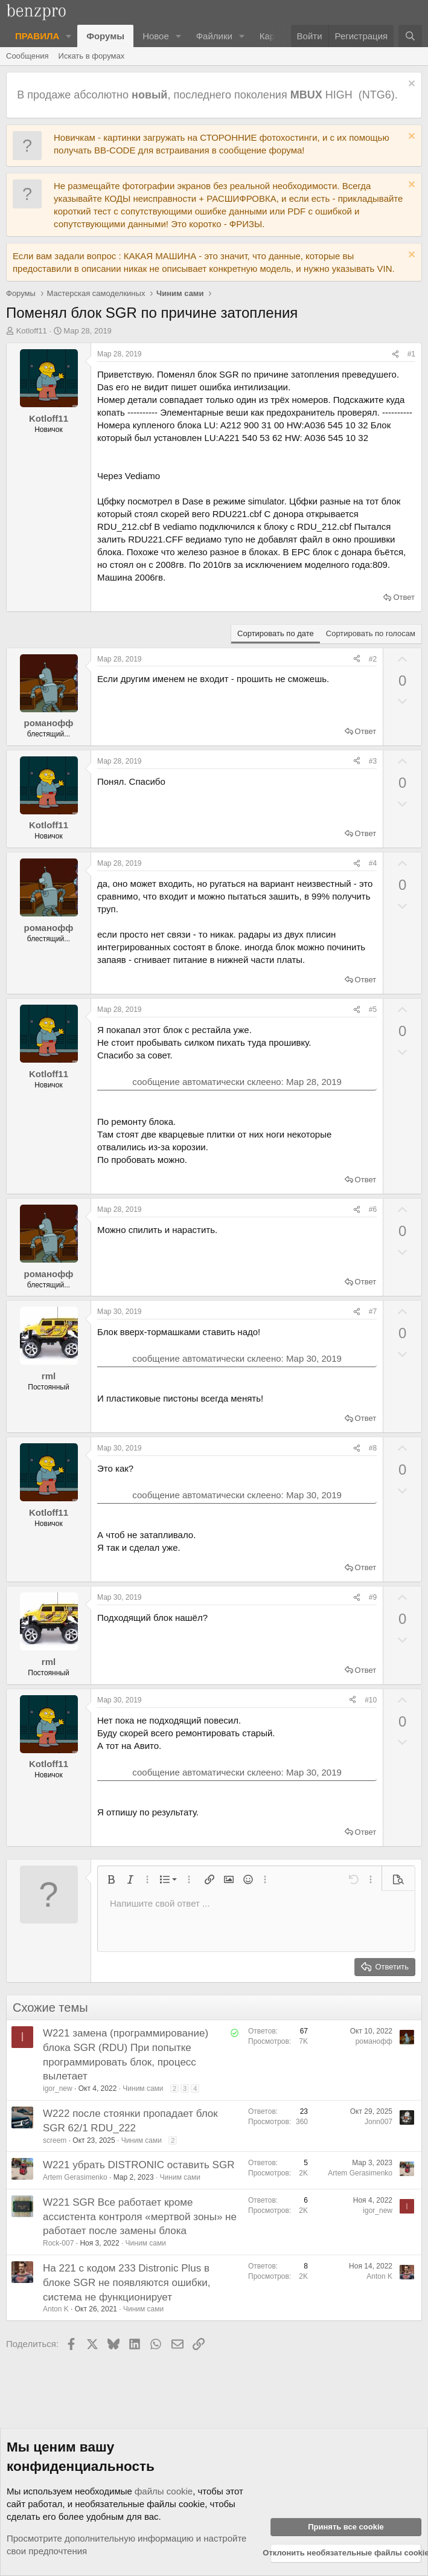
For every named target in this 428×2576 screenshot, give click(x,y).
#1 (411, 354)
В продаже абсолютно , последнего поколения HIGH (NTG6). (208, 95)
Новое (155, 36)
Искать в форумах (92, 55)
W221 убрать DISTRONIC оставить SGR (138, 2165)
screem (54, 2140)
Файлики (214, 36)
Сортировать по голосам (370, 633)
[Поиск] (410, 36)
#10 (371, 1700)
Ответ (404, 597)
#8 (373, 1448)
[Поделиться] (395, 354)
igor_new (57, 2088)
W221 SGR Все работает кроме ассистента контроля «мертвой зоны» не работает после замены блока (140, 2217)
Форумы (105, 36)
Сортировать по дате (275, 633)
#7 (373, 1311)
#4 (373, 863)
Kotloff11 (31, 330)
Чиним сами (143, 2088)
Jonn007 (378, 2121)
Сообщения (27, 55)
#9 (373, 1597)
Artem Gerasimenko (75, 2177)
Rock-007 (58, 2243)
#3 (373, 761)
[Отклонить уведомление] (410, 85)
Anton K (56, 2309)
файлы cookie (164, 2491)
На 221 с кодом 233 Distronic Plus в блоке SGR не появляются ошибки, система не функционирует (127, 2282)
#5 (373, 1009)
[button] (68, 36)
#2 (373, 659)
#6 (373, 1209)
